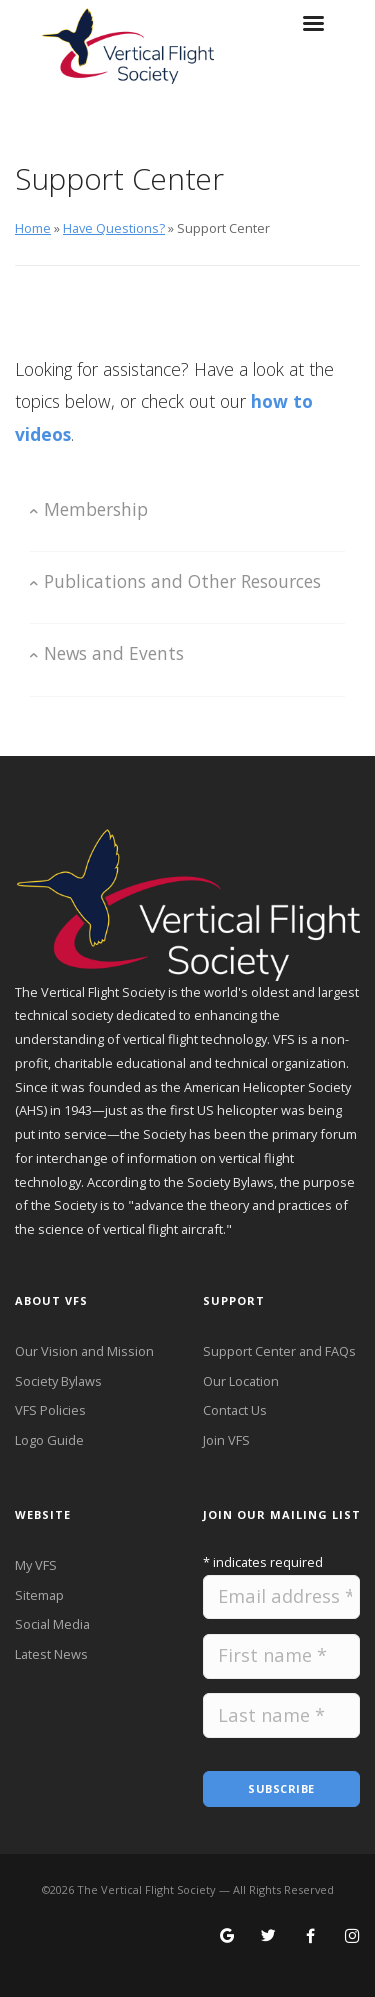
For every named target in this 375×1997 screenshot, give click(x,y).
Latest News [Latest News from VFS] (51, 1654)
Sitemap (39, 1595)
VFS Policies (50, 1410)
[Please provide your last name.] (282, 1715)
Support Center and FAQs (279, 1351)
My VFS (36, 1565)
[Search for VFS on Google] (227, 1937)
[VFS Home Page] (187, 902)
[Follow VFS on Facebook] (310, 1937)
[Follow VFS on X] (268, 1937)
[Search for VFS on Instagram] (352, 1937)
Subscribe (281, 1788)
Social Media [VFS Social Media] (52, 1624)
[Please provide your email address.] (282, 1597)
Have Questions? (114, 228)
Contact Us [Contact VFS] (235, 1410)
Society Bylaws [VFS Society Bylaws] (58, 1381)
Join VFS (226, 1440)
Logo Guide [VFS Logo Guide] (49, 1440)
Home (33, 228)
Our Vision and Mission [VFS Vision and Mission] (84, 1351)
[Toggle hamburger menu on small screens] (313, 29)
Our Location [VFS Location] (241, 1381)
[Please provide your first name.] (282, 1656)
